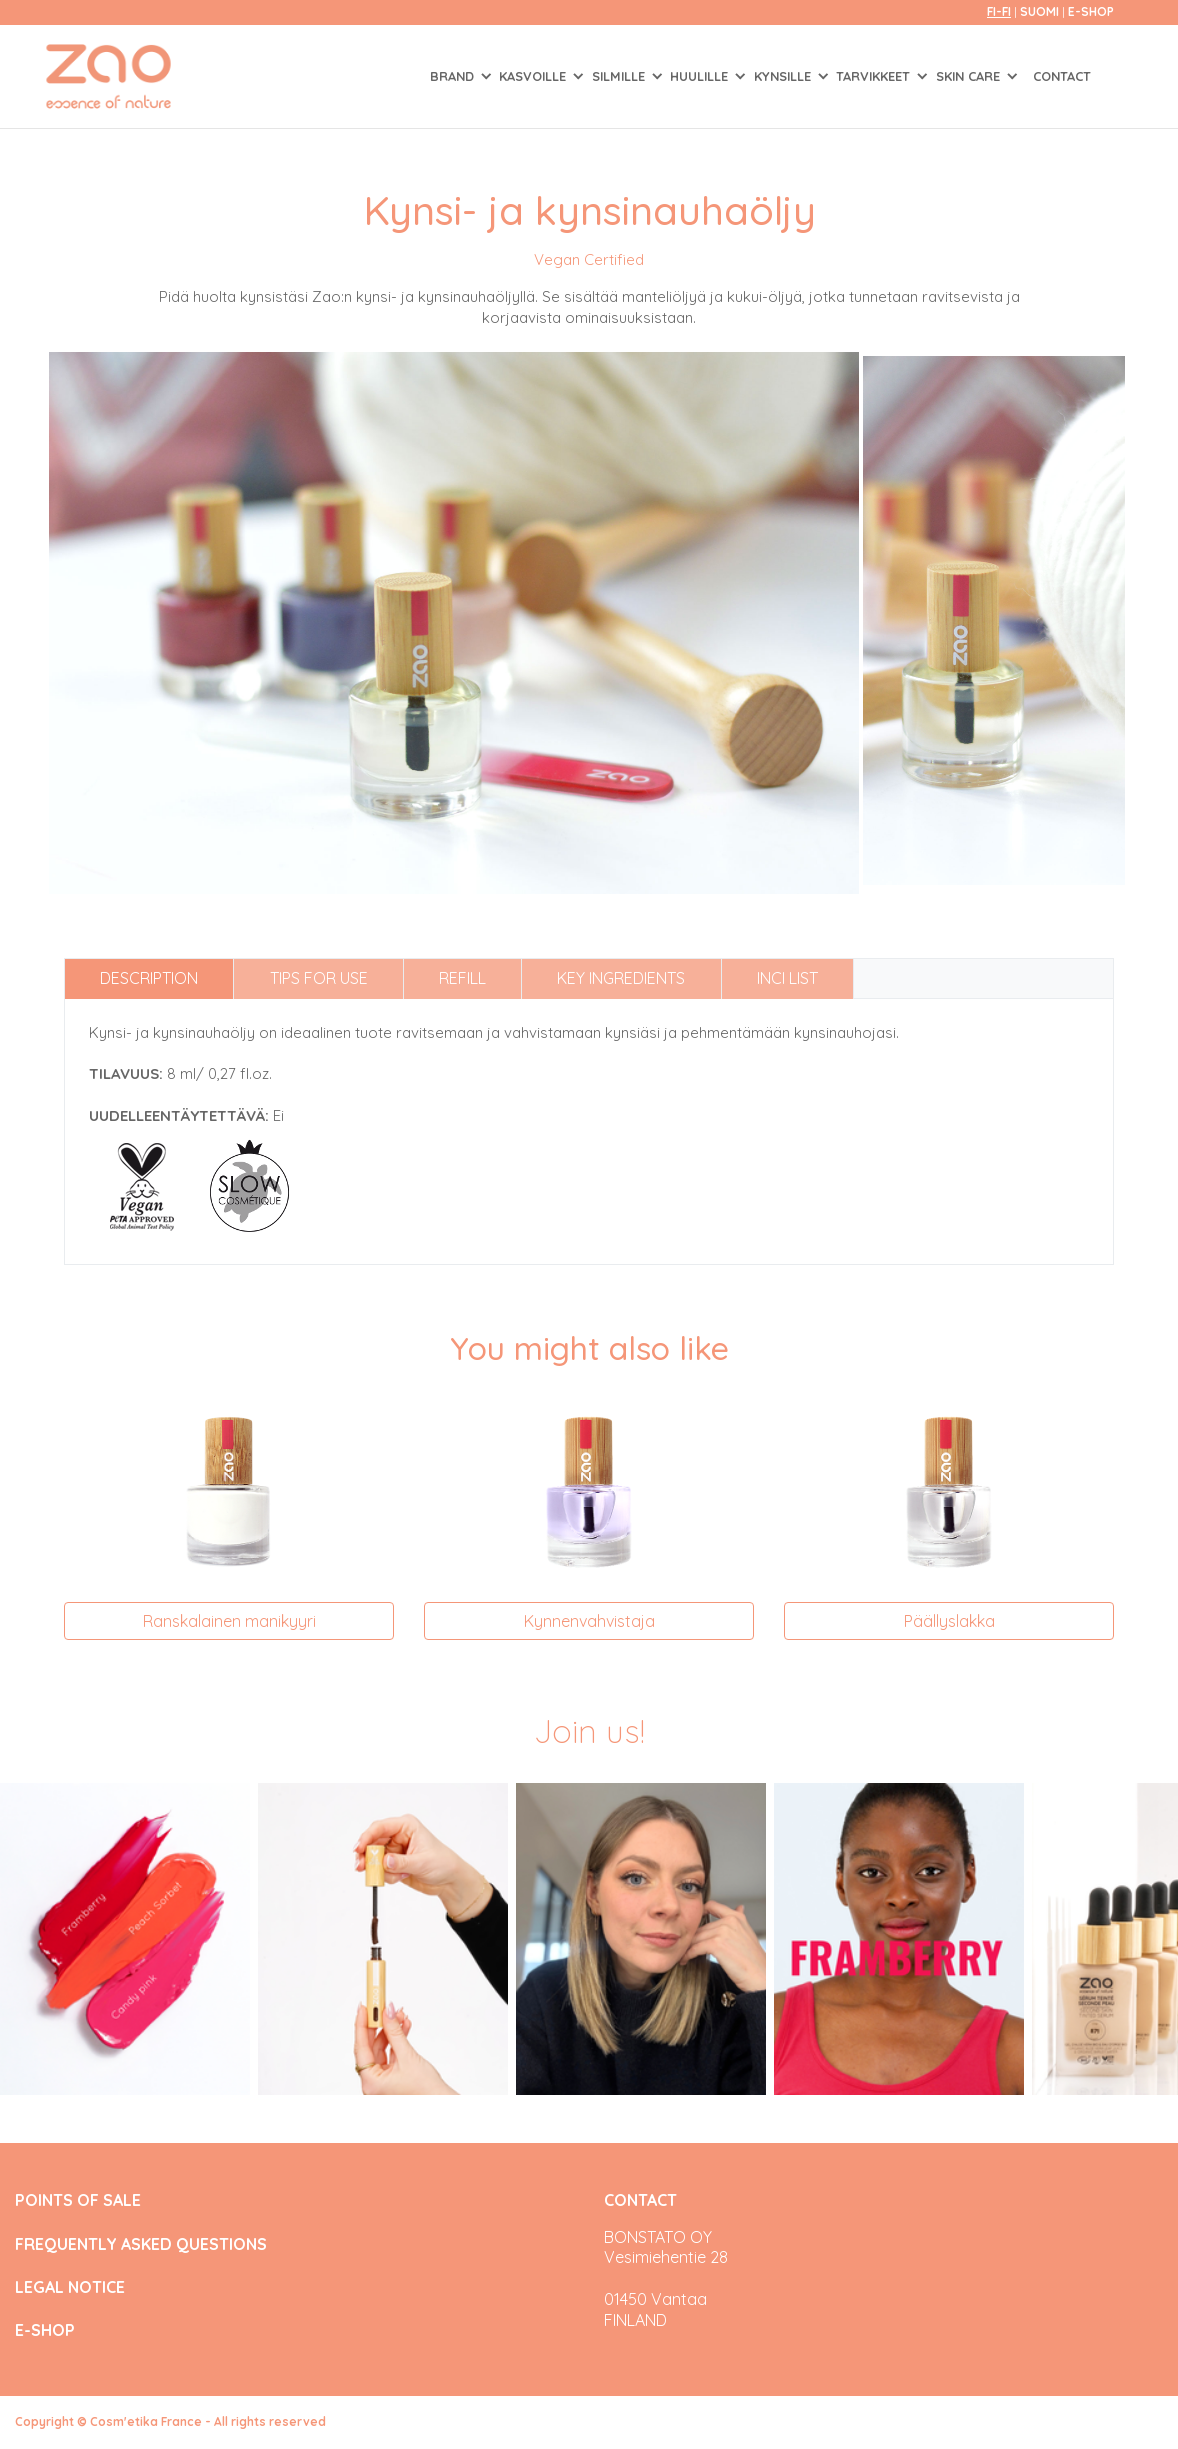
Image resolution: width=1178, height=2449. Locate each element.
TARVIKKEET (875, 76)
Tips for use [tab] (319, 978)
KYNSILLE (784, 76)
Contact (1062, 76)
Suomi (1041, 11)
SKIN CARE (970, 76)
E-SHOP (1091, 11)
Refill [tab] (462, 978)
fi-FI (999, 11)
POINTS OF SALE (78, 2200)
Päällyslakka (949, 1621)
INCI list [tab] (787, 978)
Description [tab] (149, 978)
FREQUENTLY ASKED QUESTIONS (141, 2244)
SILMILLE (620, 76)
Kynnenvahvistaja (589, 1621)
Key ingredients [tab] (621, 978)
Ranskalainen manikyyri (229, 1621)
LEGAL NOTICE (70, 2287)
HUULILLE (701, 76)
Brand (454, 76)
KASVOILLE (534, 76)
